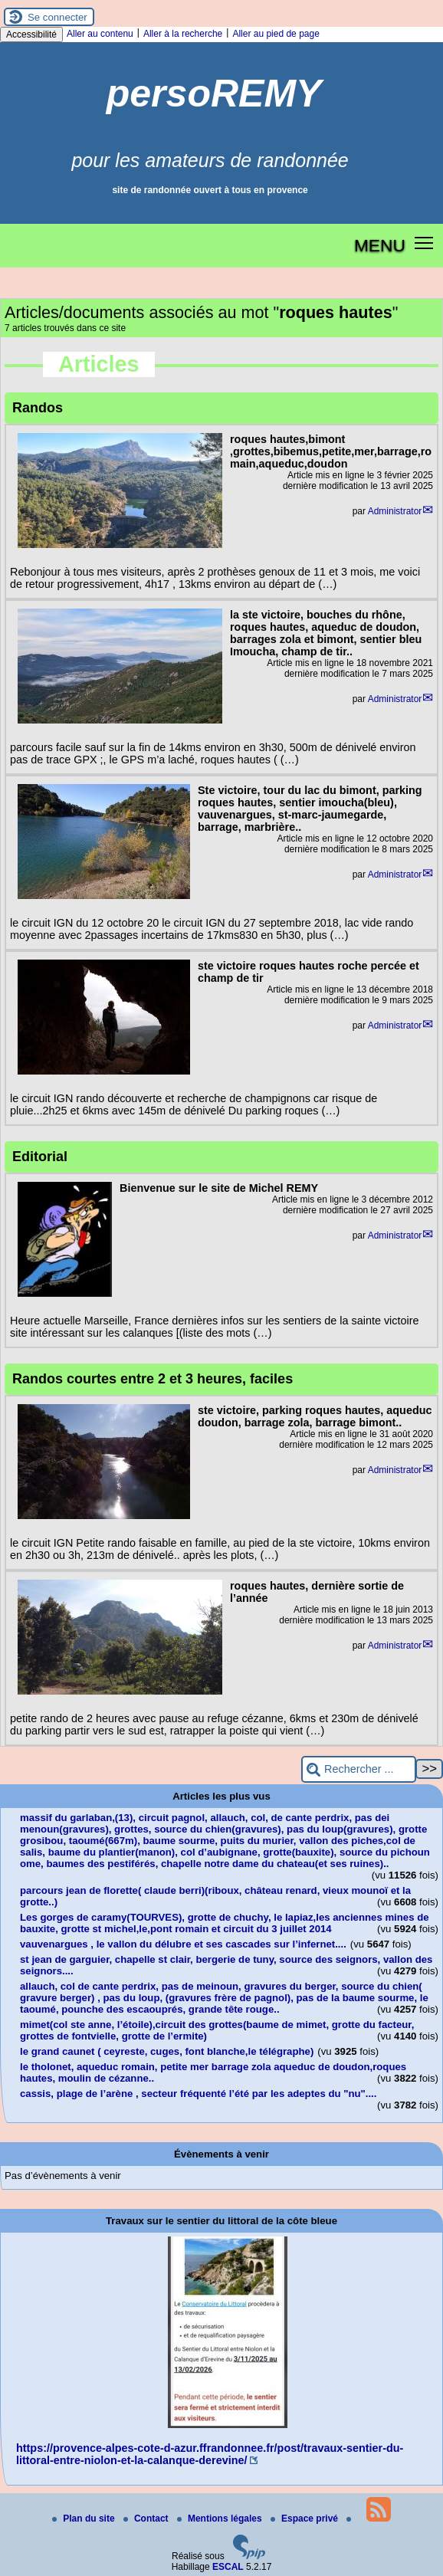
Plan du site (84, 2518)
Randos (37, 407)
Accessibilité (31, 34)
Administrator (395, 511)
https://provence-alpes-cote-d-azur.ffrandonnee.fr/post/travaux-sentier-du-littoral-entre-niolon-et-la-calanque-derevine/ (209, 2454)
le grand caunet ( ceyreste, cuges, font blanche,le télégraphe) (166, 2051)
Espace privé (305, 2518)
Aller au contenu (100, 33)
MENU (379, 245)
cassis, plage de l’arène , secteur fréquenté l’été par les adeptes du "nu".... (198, 2093)
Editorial (39, 1156)
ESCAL (228, 2566)
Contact (147, 2518)
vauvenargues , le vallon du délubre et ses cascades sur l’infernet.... (183, 1944)
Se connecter (57, 17)
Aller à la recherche (182, 33)
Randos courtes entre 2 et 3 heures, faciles (152, 1378)
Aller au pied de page (275, 33)
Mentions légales (220, 2518)
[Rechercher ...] (358, 1769)
